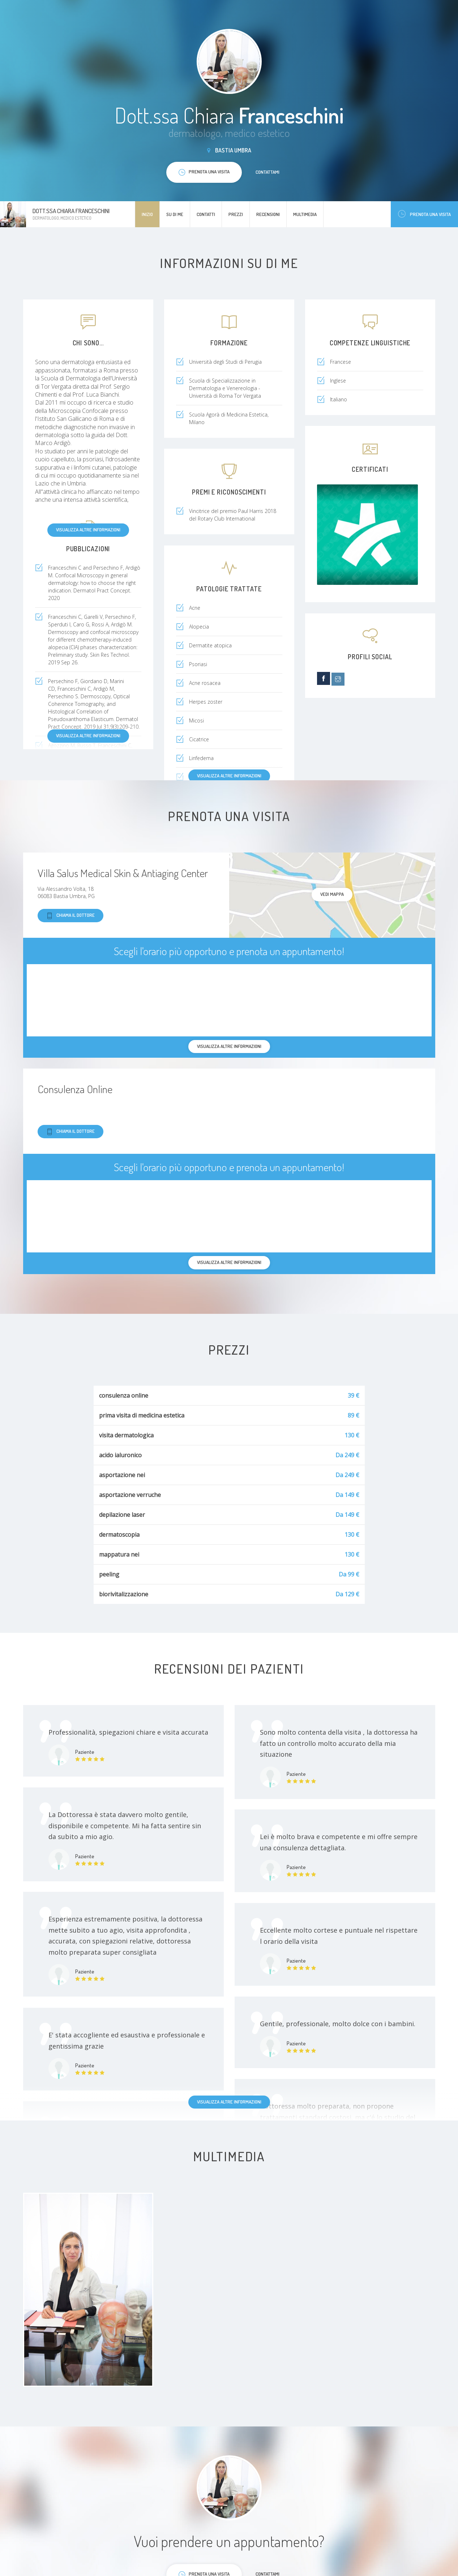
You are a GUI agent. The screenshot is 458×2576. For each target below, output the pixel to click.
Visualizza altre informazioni (88, 529)
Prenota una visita (424, 214)
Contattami (267, 172)
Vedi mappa (332, 894)
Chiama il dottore (70, 915)
